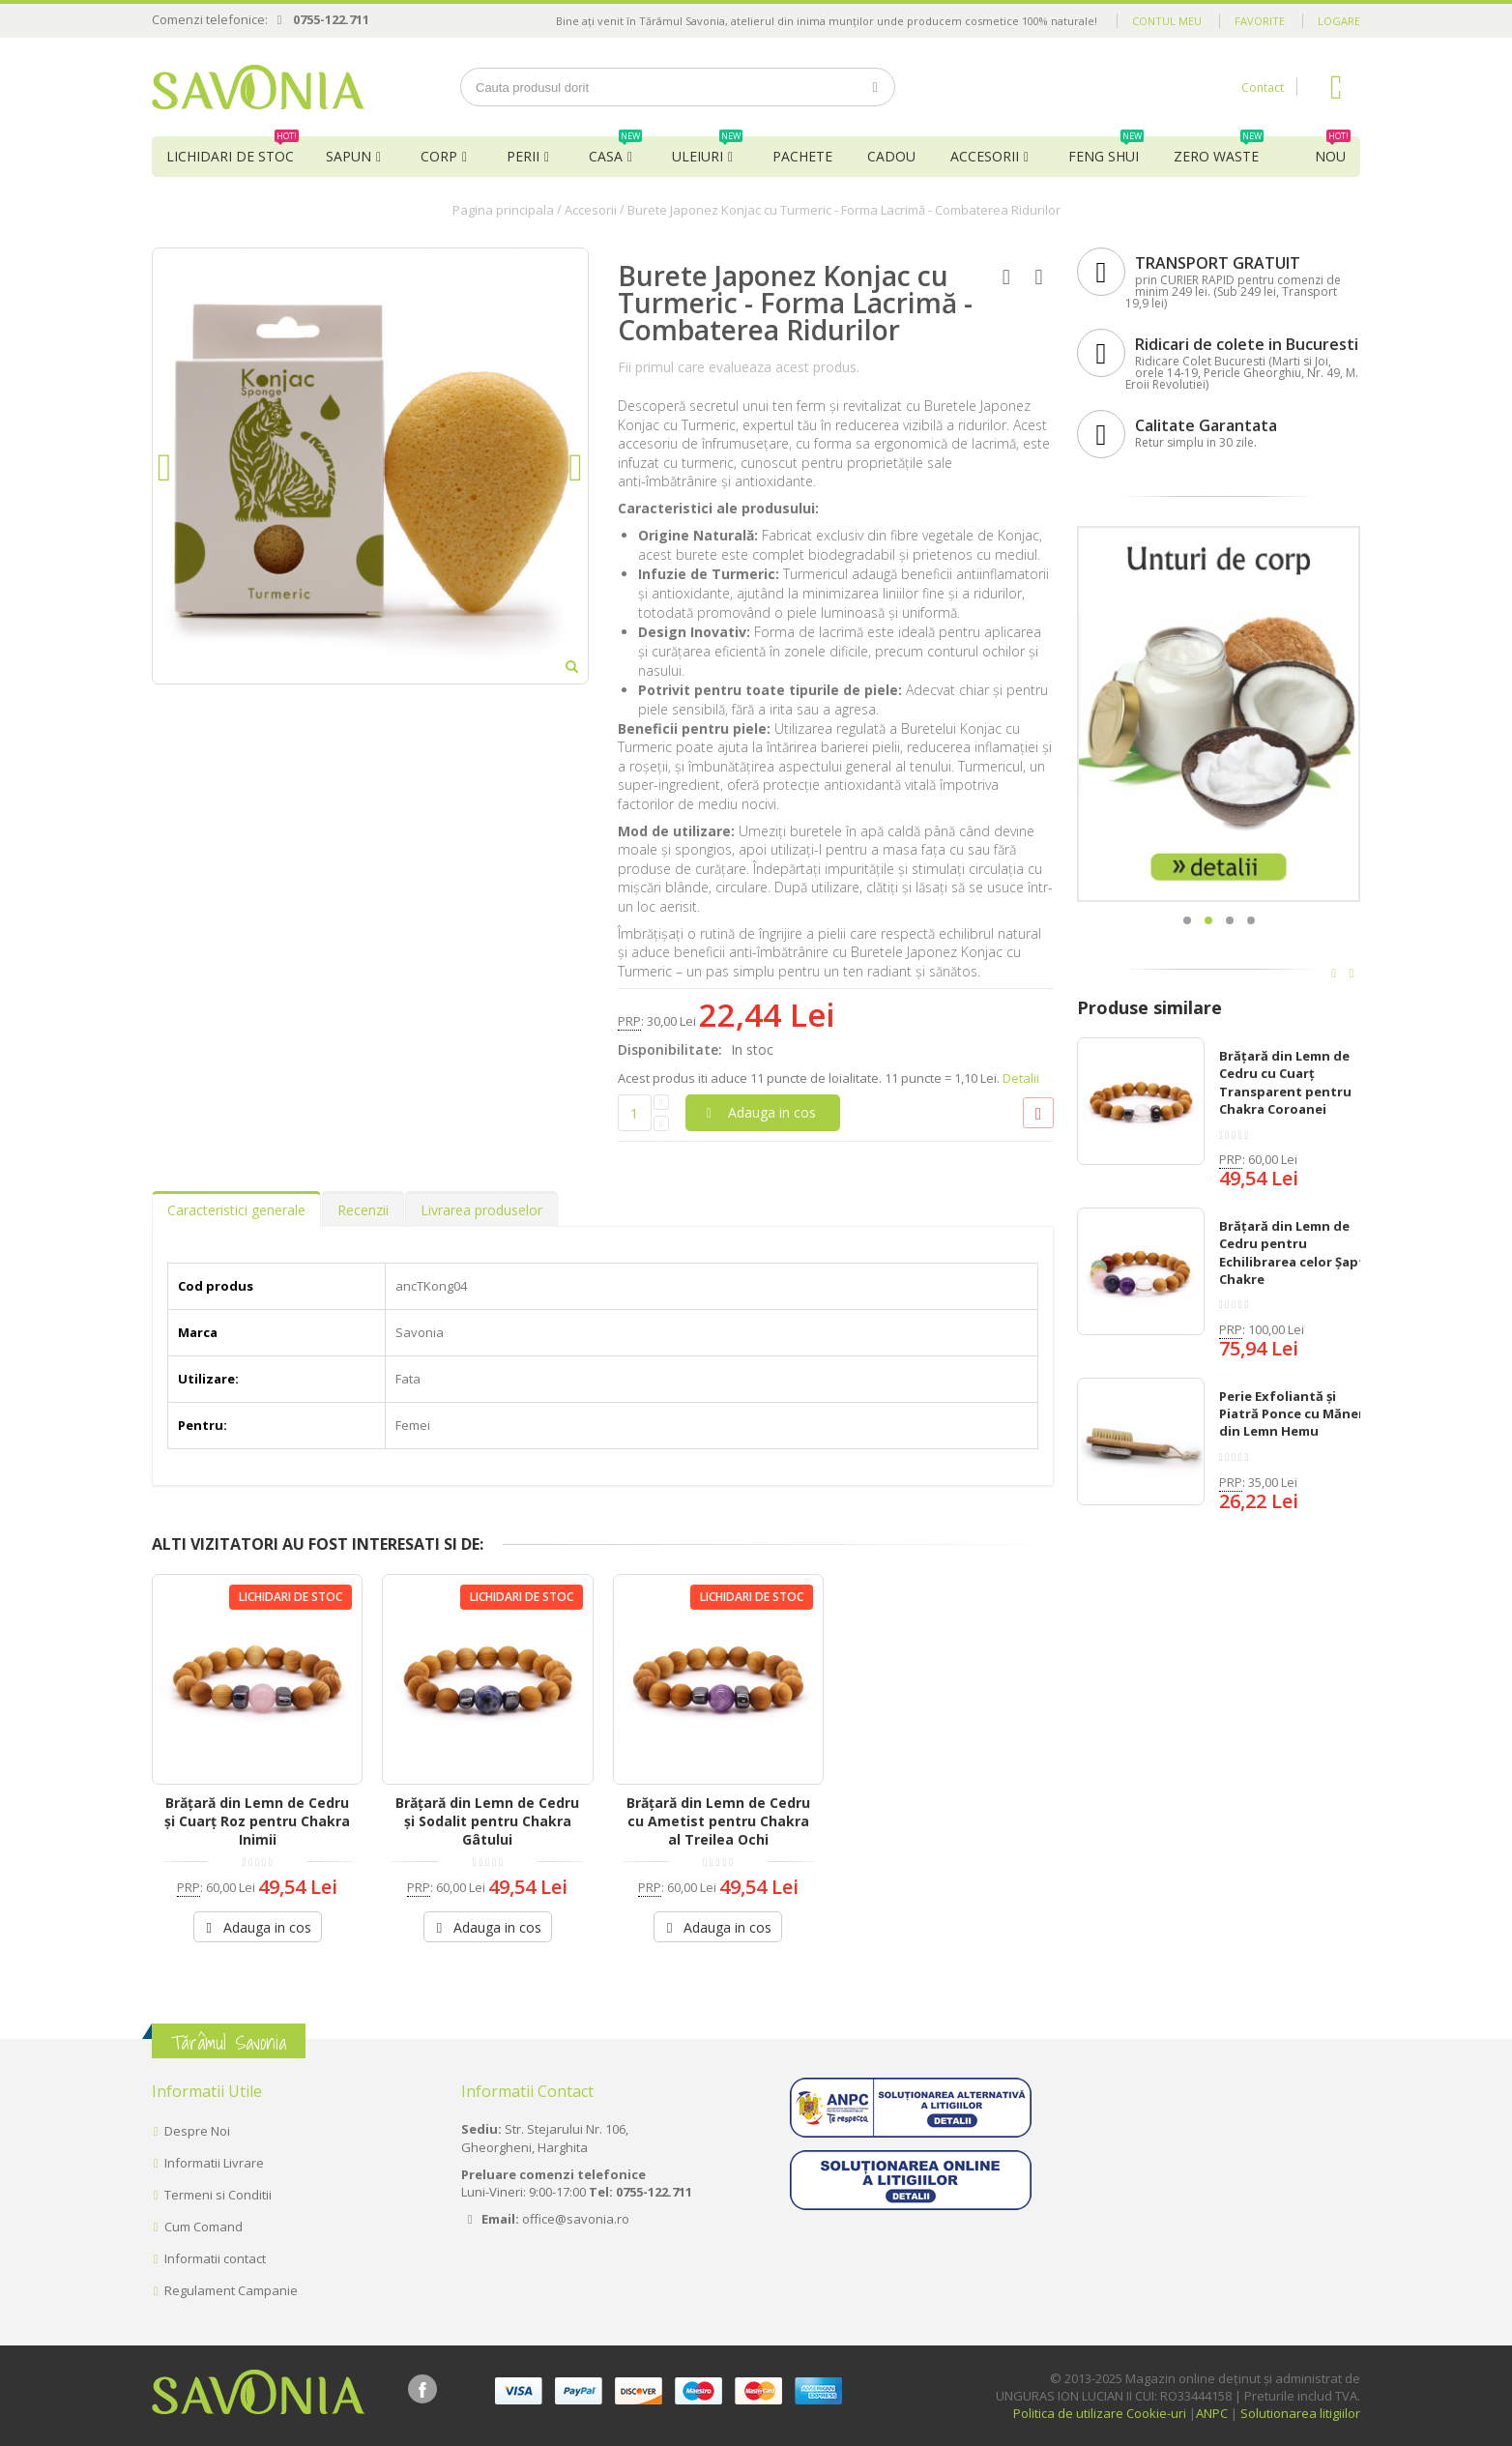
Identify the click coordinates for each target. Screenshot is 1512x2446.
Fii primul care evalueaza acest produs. (738, 367)
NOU (1333, 150)
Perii (523, 156)
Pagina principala (503, 209)
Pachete (802, 156)
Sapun (348, 156)
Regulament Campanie (231, 2290)
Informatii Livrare (214, 2162)
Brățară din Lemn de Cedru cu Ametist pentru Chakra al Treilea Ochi (718, 1821)
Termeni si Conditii (218, 2194)
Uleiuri (707, 150)
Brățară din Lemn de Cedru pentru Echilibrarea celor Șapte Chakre (1296, 1252)
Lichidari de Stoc (232, 150)
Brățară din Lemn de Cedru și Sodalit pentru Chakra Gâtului (487, 1821)
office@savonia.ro (575, 2219)
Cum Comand (203, 2226)
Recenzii (363, 1210)
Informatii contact (215, 2258)
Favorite (1260, 21)
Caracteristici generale (236, 1210)
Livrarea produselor (481, 1210)
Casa (615, 150)
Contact (1262, 87)
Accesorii (984, 156)
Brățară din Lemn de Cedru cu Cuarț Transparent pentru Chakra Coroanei (1285, 1082)
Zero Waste (1219, 150)
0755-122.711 (331, 19)
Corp (439, 156)
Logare (1339, 21)
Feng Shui (1106, 150)
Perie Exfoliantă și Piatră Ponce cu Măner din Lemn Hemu (1291, 1413)
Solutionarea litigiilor (1300, 2413)
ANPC (1212, 2413)
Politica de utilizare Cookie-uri (1099, 2413)
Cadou (891, 156)
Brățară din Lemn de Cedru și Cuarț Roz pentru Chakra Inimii (257, 1821)
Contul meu (1167, 21)
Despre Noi (197, 2131)
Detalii (1021, 1078)
